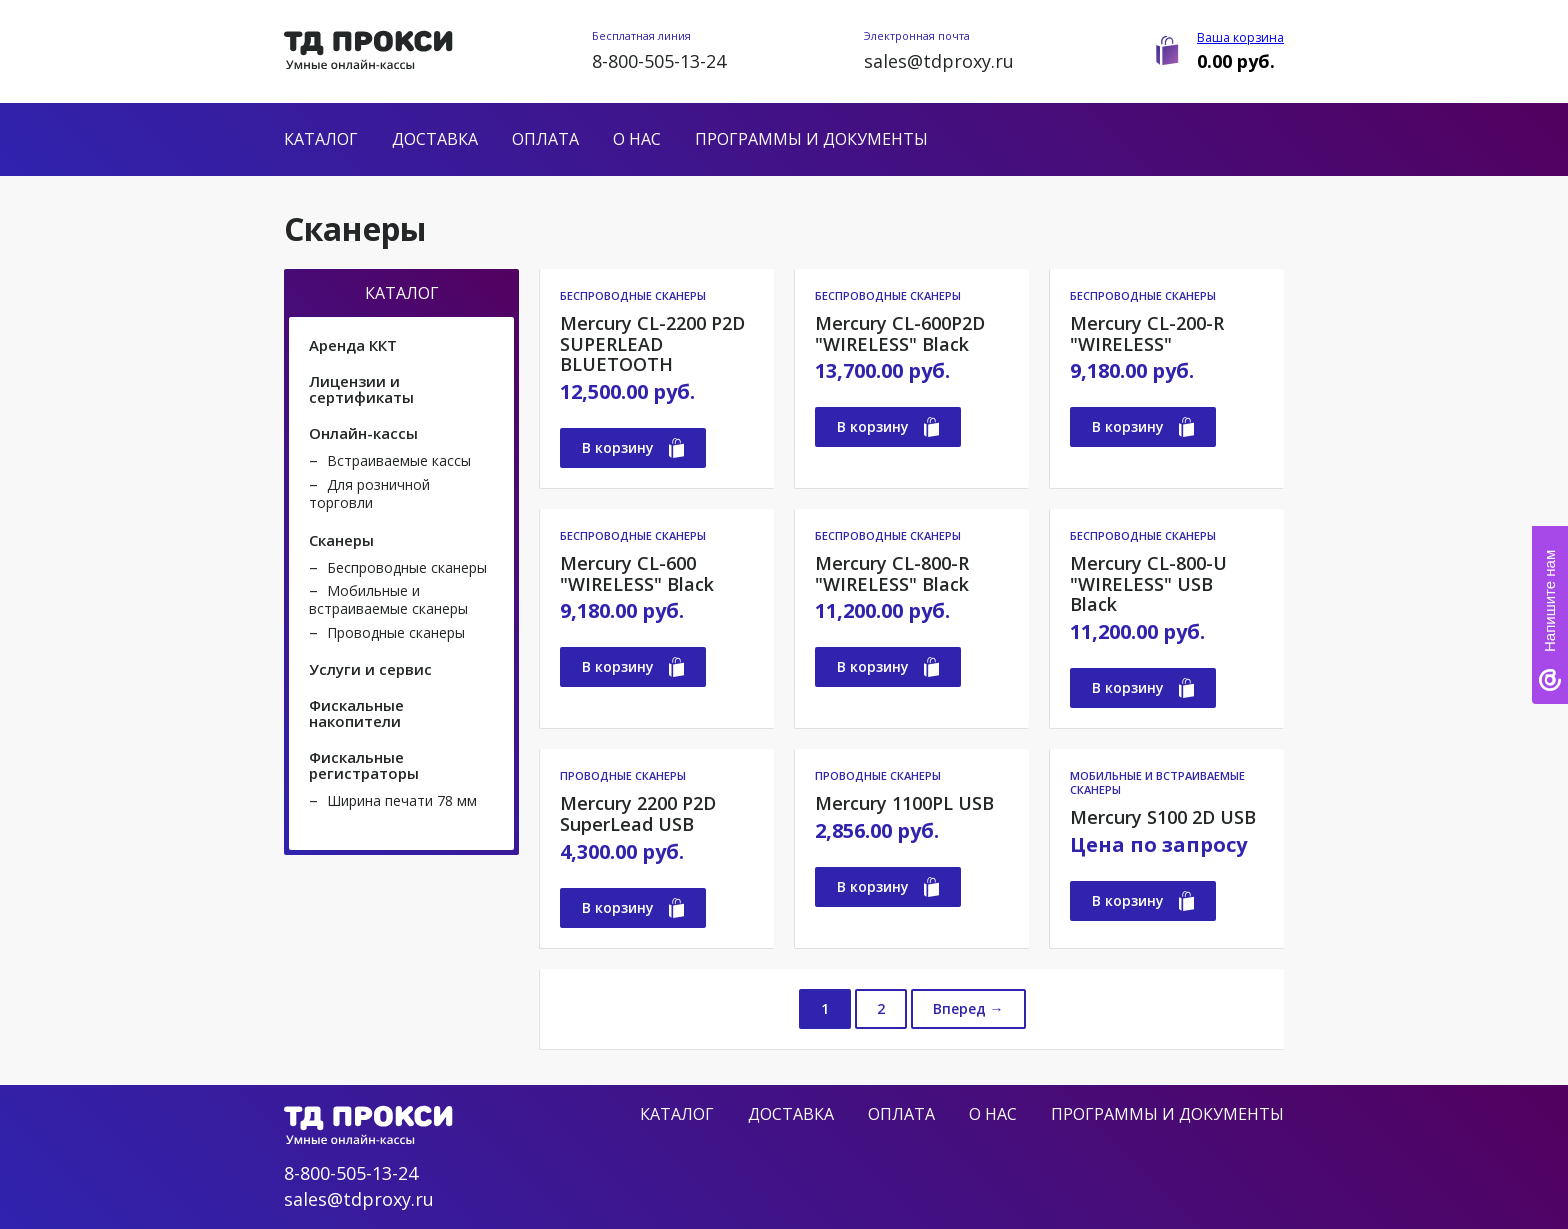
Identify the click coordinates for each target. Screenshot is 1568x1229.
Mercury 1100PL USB (904, 803)
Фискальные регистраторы (364, 765)
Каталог (321, 139)
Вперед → (968, 1008)
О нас (637, 139)
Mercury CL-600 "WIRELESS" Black (637, 573)
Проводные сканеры (396, 632)
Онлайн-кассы (363, 433)
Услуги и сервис (370, 669)
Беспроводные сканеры (407, 567)
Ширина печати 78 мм (402, 800)
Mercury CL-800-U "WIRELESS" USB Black (1148, 584)
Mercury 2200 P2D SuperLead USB (638, 813)
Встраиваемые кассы (399, 460)
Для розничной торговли (369, 493)
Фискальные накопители (356, 713)
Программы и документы (811, 139)
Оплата (545, 139)
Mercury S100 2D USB (1163, 817)
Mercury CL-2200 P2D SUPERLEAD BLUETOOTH (652, 344)
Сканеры (341, 540)
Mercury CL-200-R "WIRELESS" (1147, 333)
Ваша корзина (1240, 37)
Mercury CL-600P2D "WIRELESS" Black (900, 333)
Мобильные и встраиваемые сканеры (388, 599)
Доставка (435, 139)
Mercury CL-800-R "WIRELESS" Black (892, 573)
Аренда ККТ (353, 345)
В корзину (633, 448)
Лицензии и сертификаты (361, 389)
